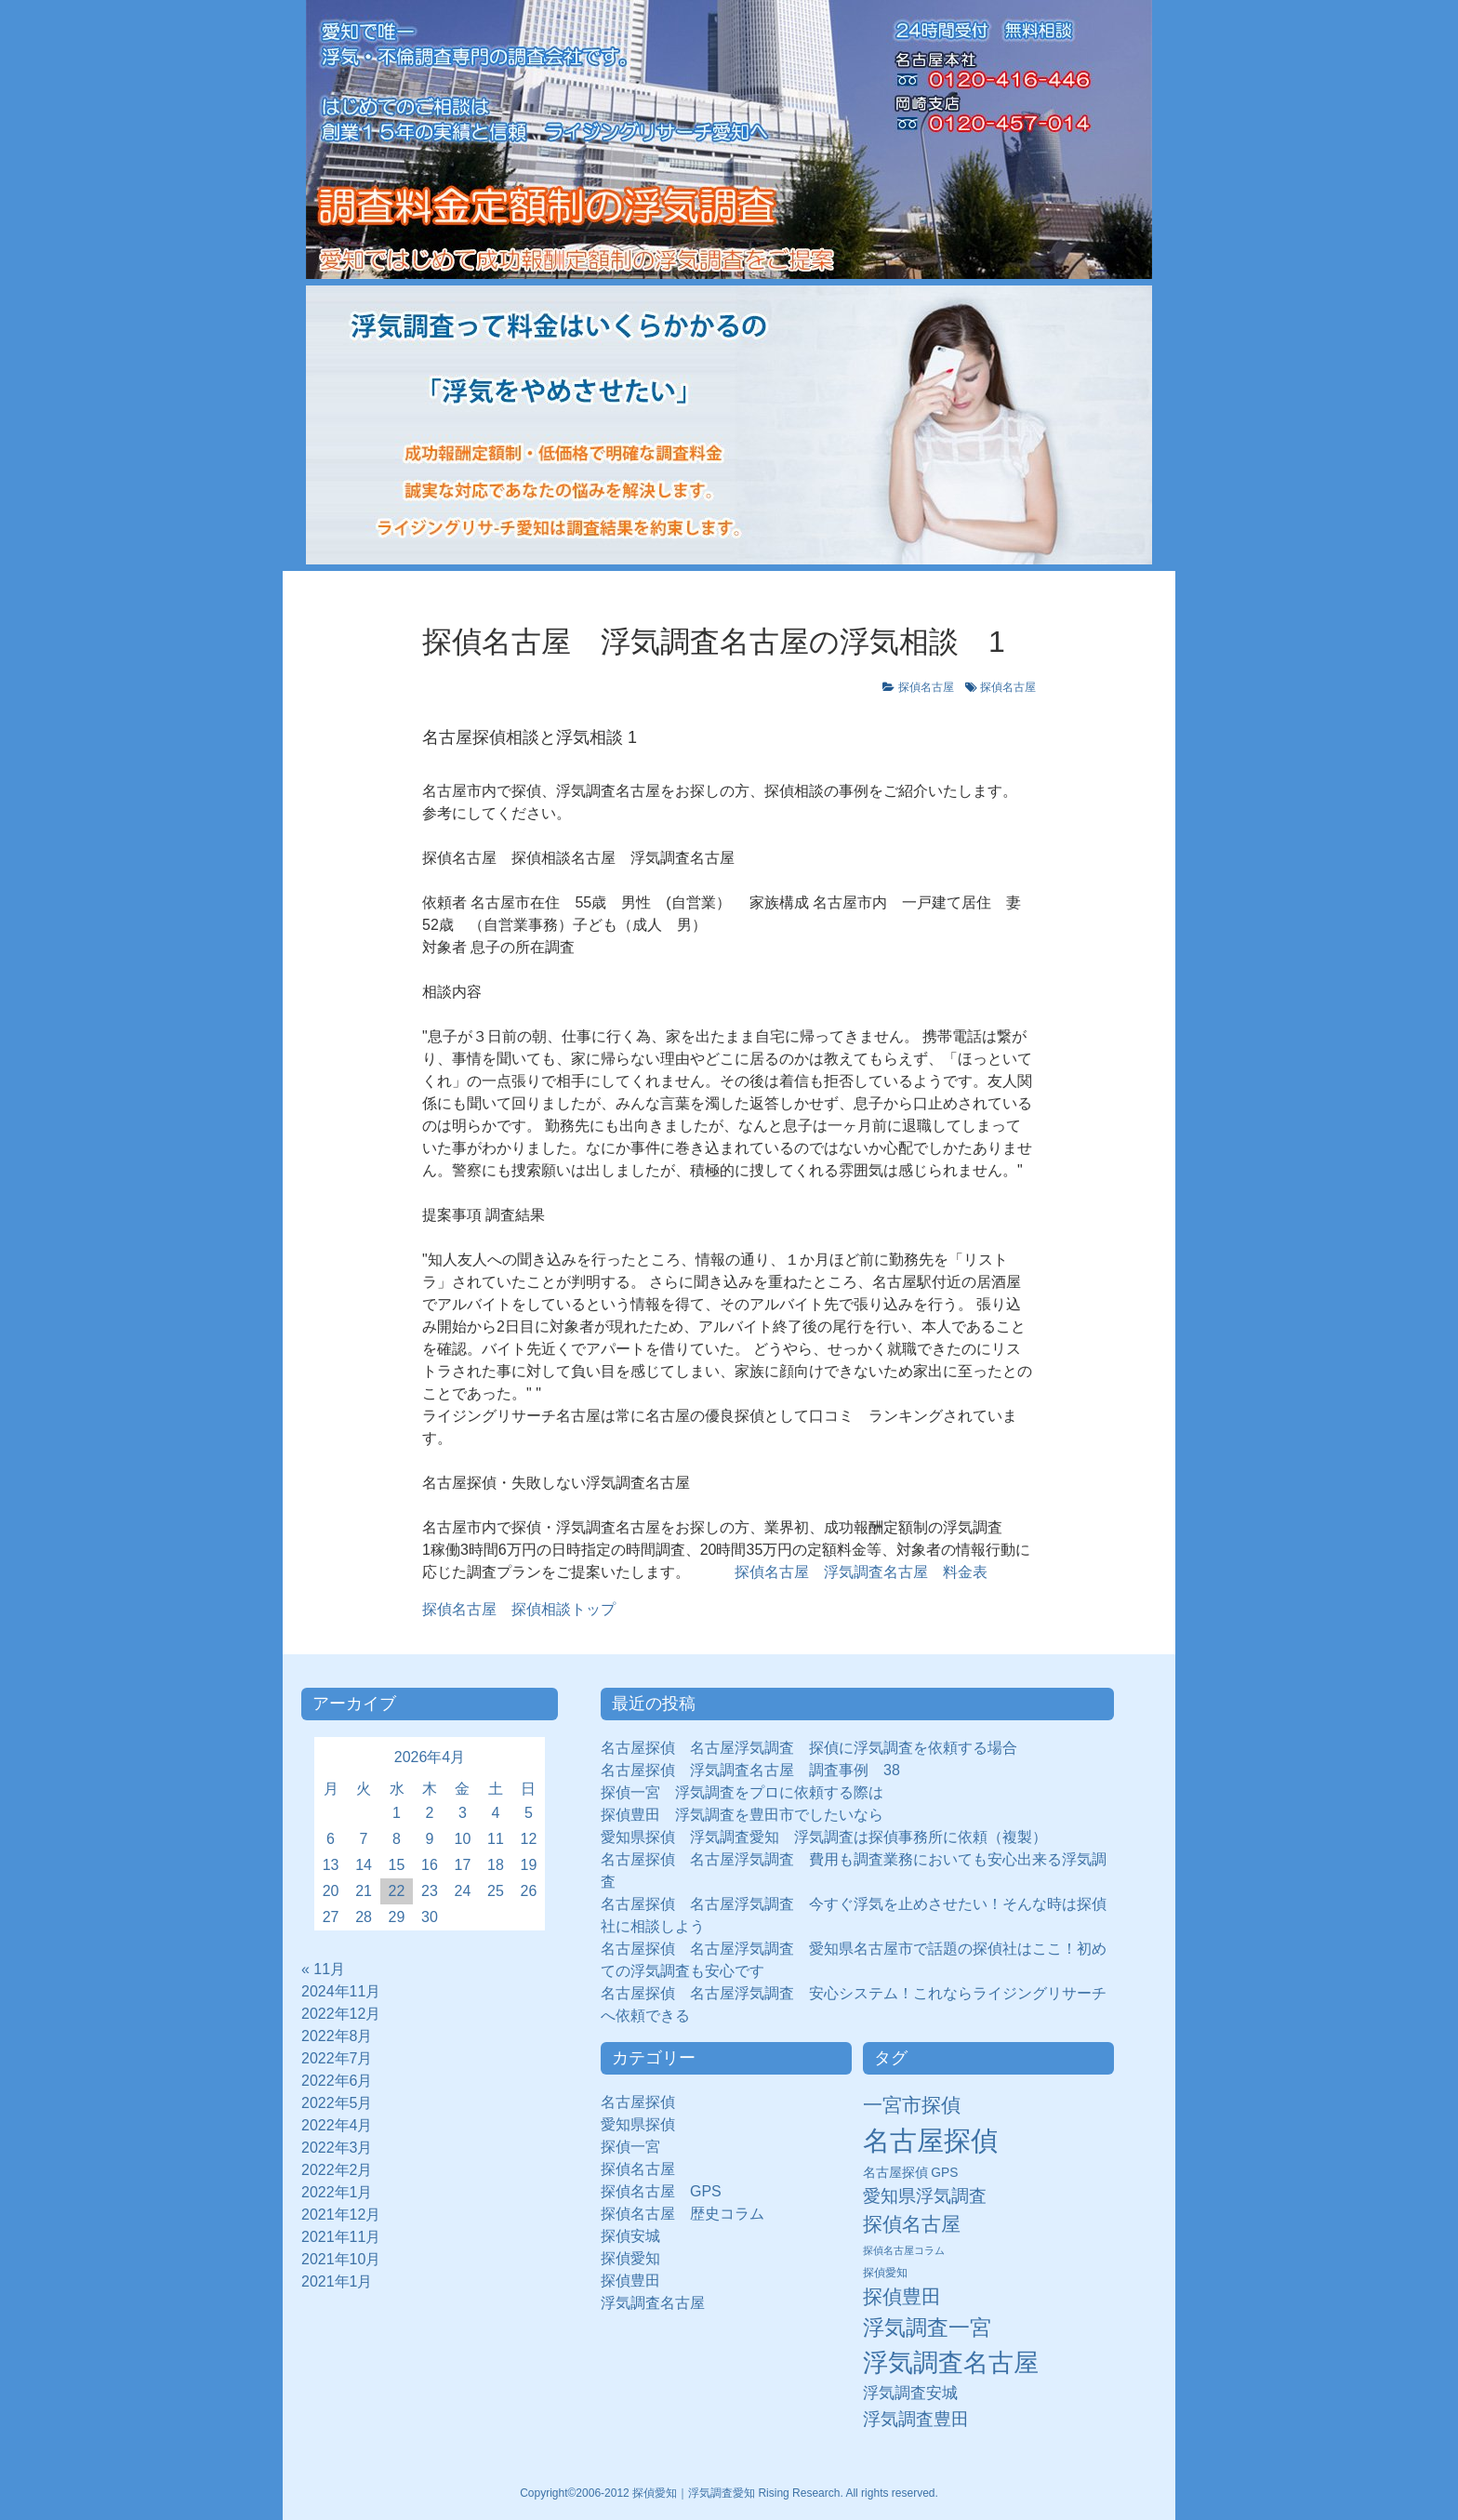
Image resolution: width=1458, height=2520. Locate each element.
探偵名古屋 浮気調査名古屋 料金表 (861, 1572)
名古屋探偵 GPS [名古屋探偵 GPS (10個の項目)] (911, 2173)
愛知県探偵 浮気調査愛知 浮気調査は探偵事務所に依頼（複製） (824, 1837)
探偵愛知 (638, 2258)
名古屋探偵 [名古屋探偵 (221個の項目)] (930, 2140)
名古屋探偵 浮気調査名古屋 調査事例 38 (750, 1770)
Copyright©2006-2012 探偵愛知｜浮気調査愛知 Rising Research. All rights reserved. (729, 2493)
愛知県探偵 (638, 2124)
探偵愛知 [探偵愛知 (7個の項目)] (885, 2272)
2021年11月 (340, 2237)
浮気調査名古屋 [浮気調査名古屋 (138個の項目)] (951, 2363)
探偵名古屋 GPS (661, 2191)
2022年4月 (337, 2125)
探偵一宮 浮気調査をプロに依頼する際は (742, 1792)
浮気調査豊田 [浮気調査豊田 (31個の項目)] (916, 2418)
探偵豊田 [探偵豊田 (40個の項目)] (902, 2296)
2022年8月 (337, 2036)
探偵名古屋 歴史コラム (690, 2214)
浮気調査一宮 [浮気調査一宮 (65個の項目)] (927, 2327)
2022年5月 (337, 2103)
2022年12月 (340, 2014)
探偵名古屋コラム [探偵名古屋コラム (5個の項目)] (904, 2250)
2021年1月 (337, 2281)
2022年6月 (337, 2081)
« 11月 (323, 1969)
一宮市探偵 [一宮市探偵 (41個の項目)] (912, 2104)
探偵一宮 (638, 2147)
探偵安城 (630, 2236)
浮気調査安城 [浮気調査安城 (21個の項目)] (910, 2392)
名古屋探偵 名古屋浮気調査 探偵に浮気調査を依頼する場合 (809, 1748)
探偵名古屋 (926, 687)
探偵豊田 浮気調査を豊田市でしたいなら (742, 1815)
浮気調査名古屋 (653, 2303)
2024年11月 (340, 1991)
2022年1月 (337, 2192)
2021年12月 (340, 2214)
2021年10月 (340, 2259)
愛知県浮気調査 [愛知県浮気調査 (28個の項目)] (925, 2196)
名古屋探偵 (638, 2102)
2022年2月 (337, 2170)
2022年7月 (337, 2058)
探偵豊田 (638, 2280)
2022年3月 (337, 2147)
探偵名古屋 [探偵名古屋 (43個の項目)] (912, 2224)
